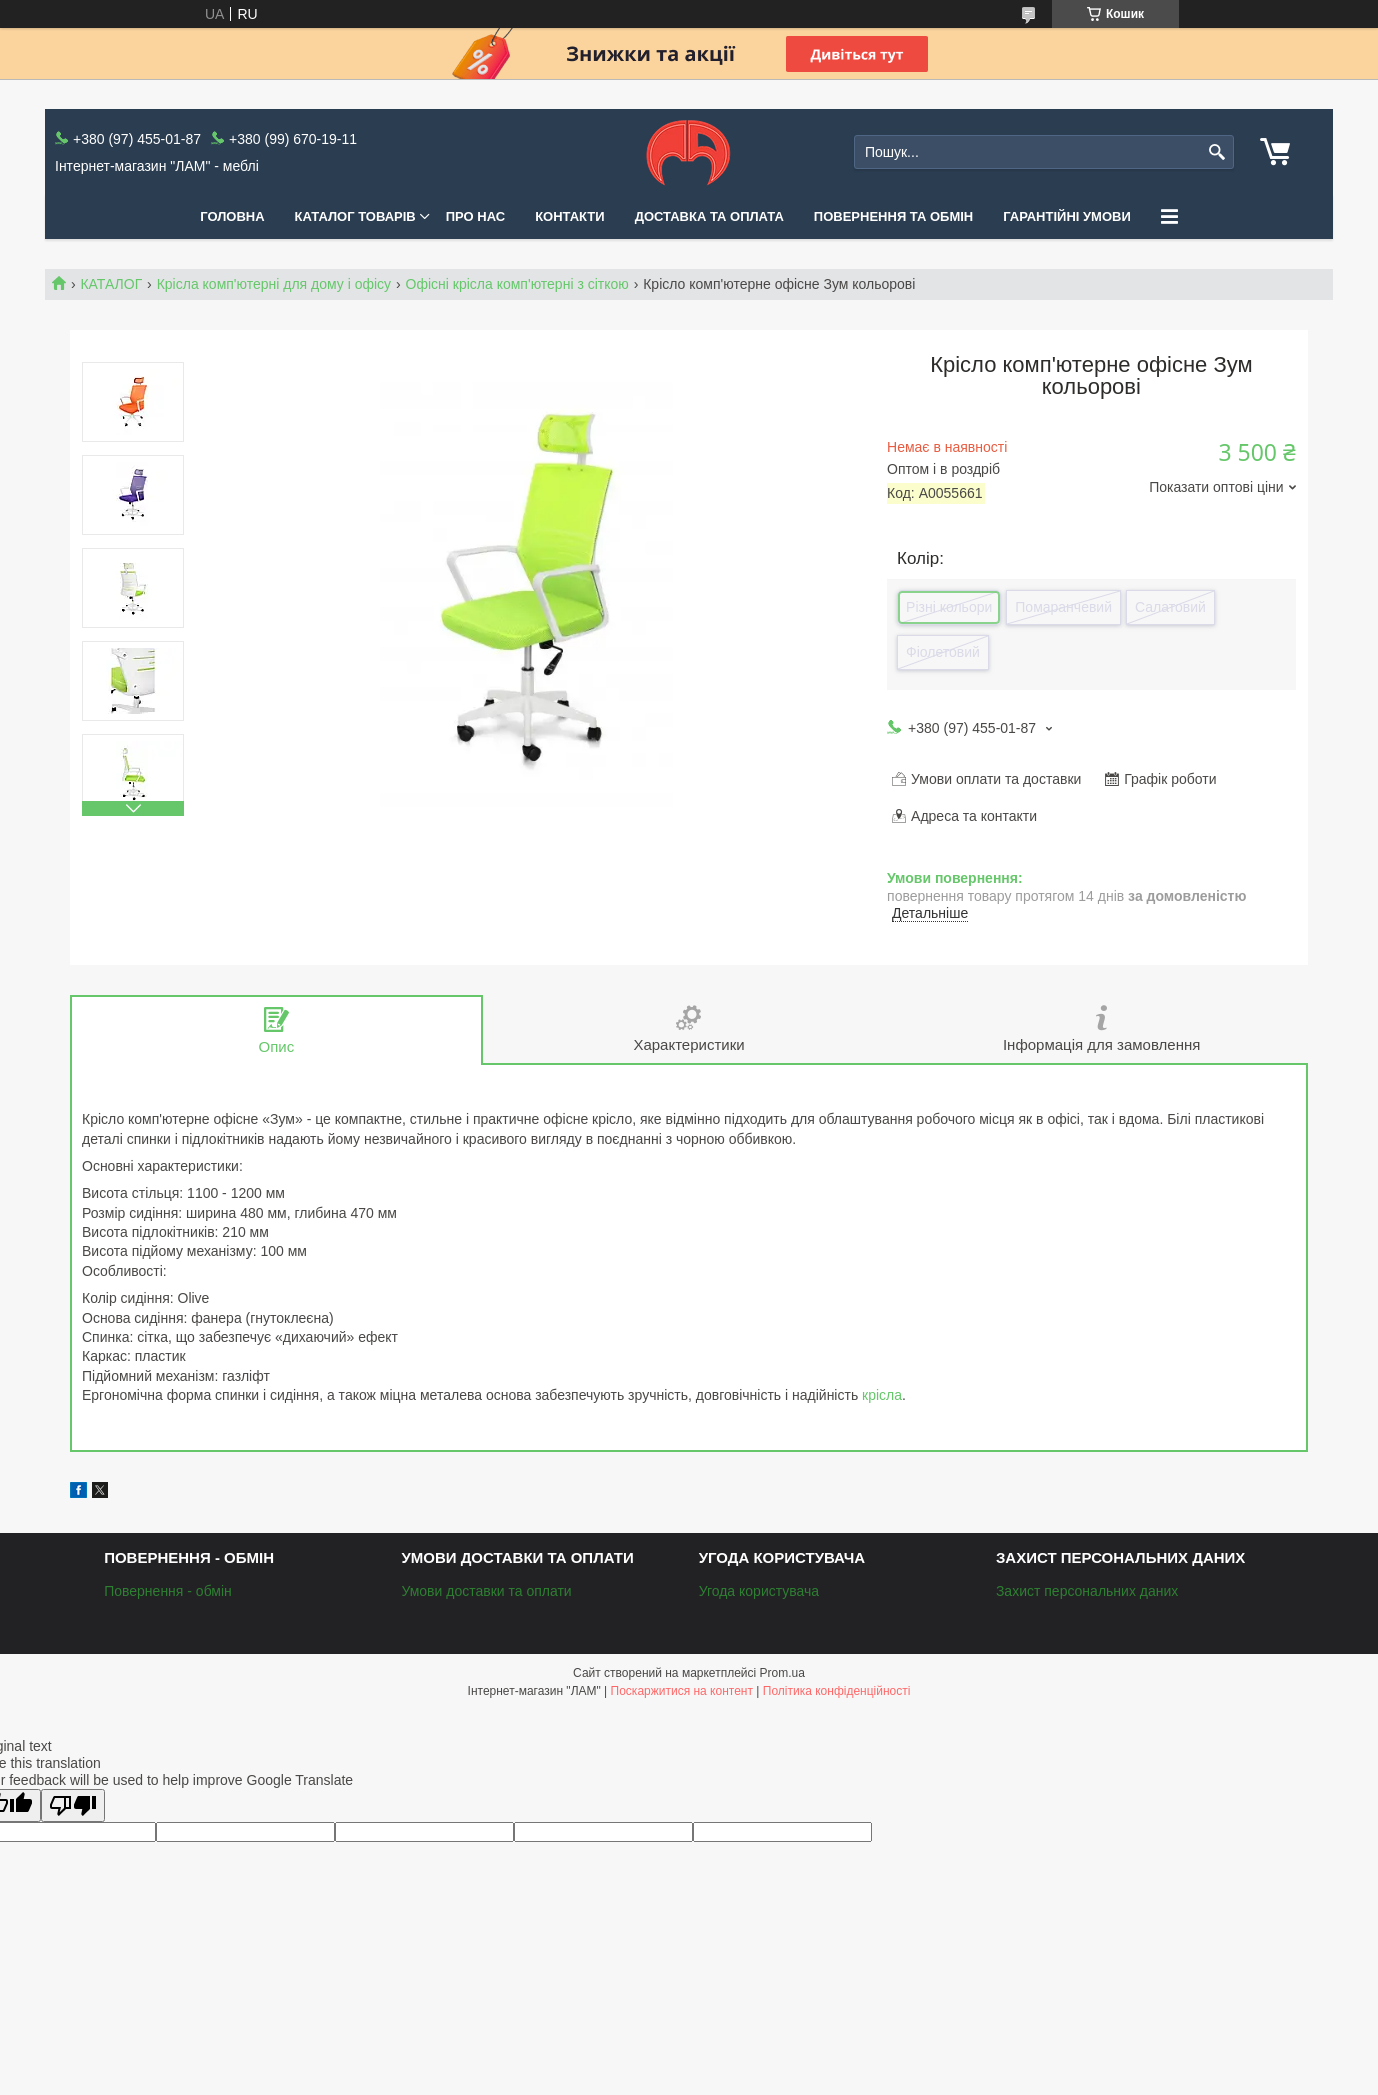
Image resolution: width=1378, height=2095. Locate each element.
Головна (232, 216)
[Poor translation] (73, 1805)
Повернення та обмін (893, 216)
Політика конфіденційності (837, 1691)
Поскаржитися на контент (682, 1691)
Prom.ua (782, 1673)
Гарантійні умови (1067, 216)
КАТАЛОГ (111, 284)
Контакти (570, 216)
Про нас (475, 216)
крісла (882, 1395)
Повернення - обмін (168, 1591)
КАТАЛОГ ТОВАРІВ (355, 216)
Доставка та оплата (709, 216)
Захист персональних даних (1087, 1591)
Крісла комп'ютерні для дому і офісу (274, 284)
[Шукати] (1216, 152)
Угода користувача (759, 1591)
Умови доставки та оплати (486, 1591)
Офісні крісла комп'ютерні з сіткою (517, 284)
